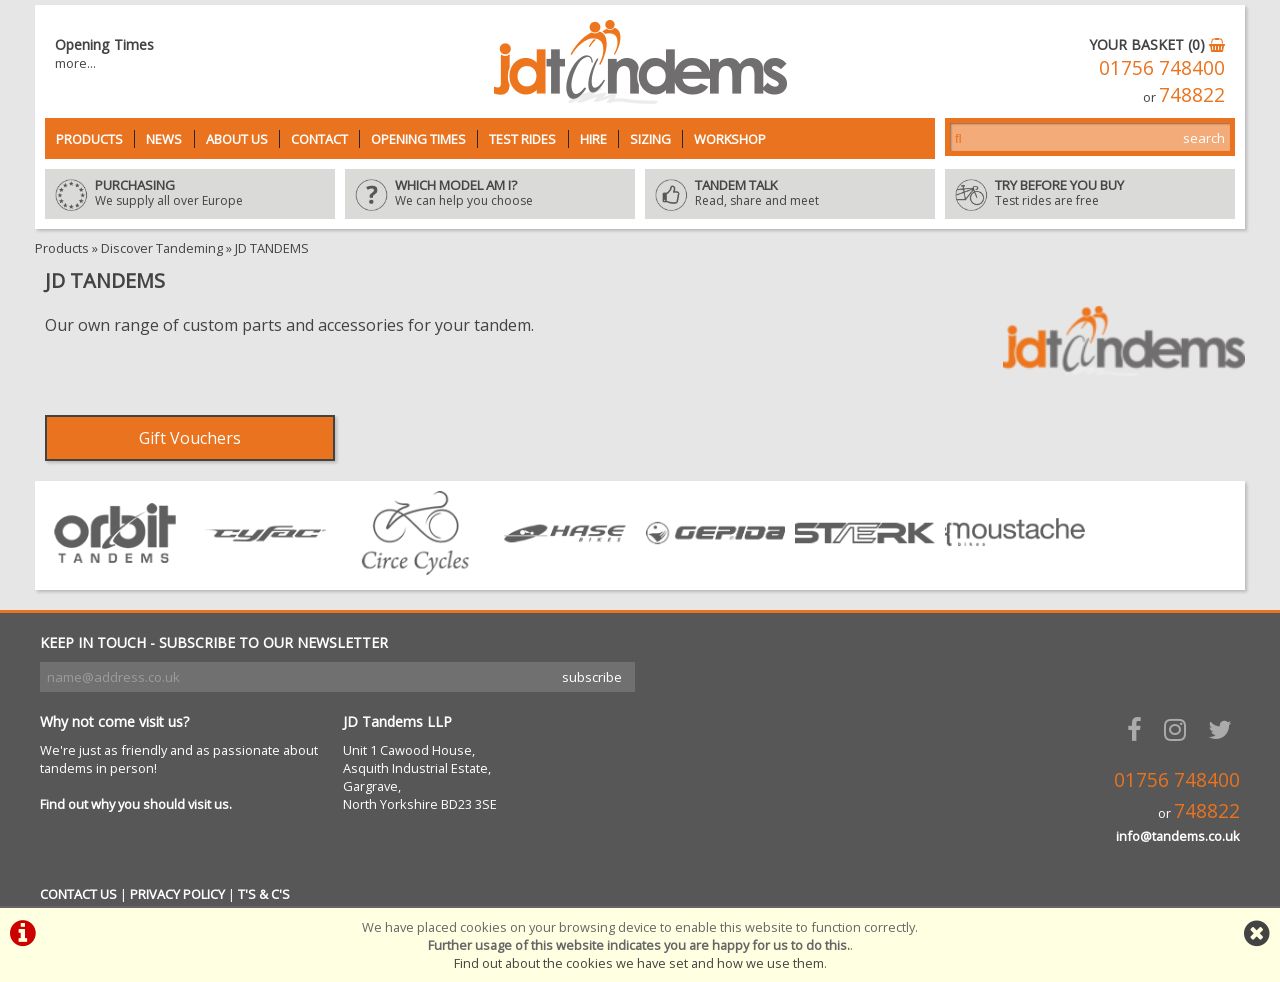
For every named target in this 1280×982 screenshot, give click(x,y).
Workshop (730, 139)
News (164, 139)
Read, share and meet (790, 194)
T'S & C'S (264, 894)
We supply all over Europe (190, 194)
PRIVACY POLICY (177, 894)
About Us (237, 139)
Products (89, 139)
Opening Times (418, 139)
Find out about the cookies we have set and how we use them (639, 963)
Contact (319, 139)
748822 (1192, 94)
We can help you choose (490, 194)
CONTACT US (78, 894)
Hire (593, 139)
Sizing (650, 139)
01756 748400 (1162, 67)
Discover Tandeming (162, 248)
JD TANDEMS (272, 248)
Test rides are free (1090, 194)
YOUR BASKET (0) (1157, 44)
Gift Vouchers (190, 438)
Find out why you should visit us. (136, 804)
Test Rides (522, 139)
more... (75, 63)
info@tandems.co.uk (1178, 836)
